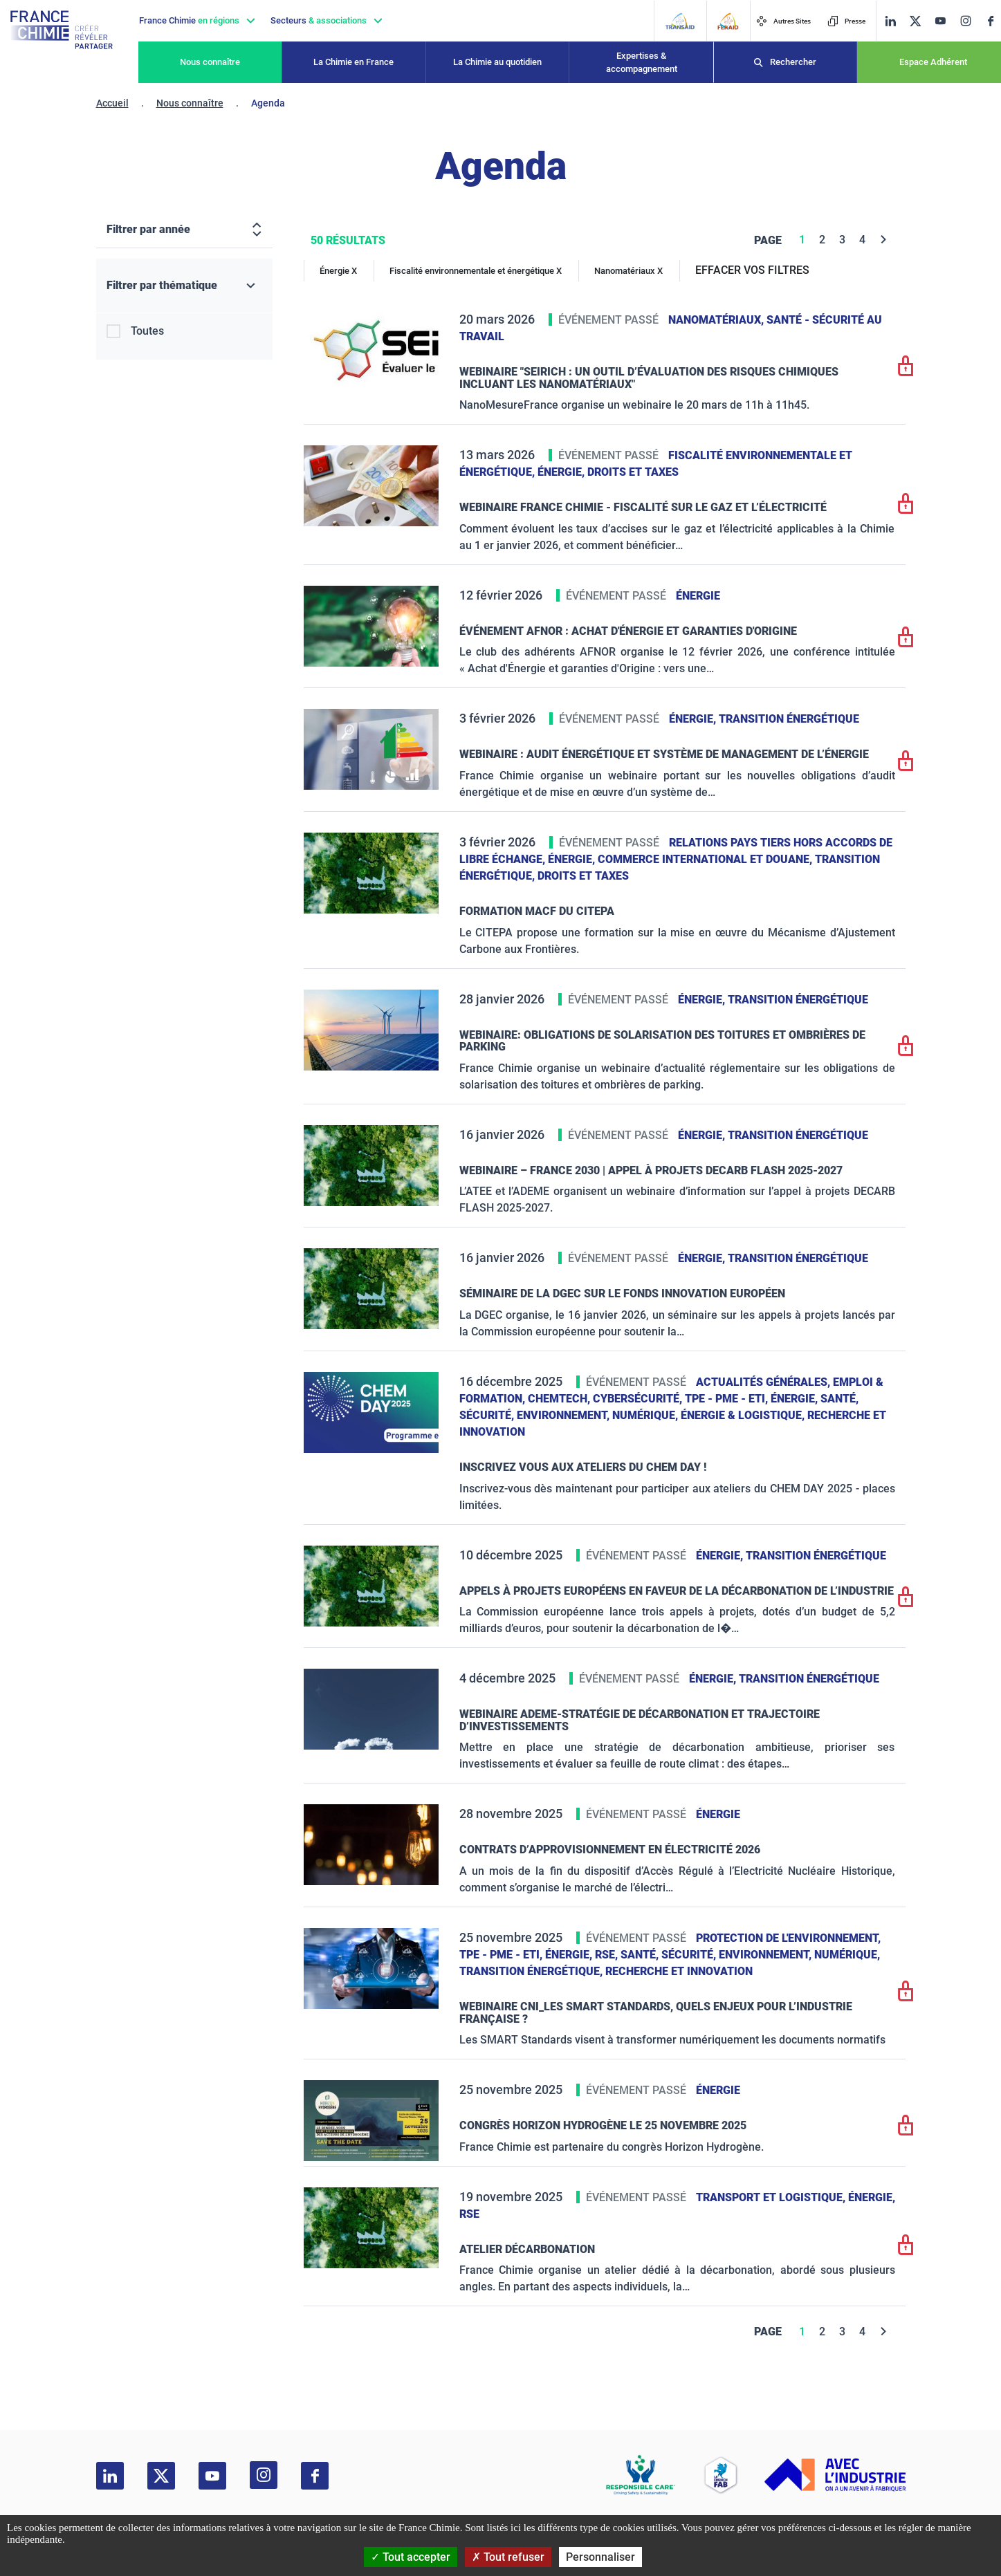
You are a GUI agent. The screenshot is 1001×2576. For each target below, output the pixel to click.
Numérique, (646, 1415)
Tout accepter (410, 2557)
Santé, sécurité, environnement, (717, 1954)
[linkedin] (890, 21)
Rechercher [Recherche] (793, 62)
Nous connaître (210, 62)
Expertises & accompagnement (641, 62)
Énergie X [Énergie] (338, 271)
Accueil (112, 103)
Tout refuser (508, 2557)
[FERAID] (728, 21)
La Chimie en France (353, 62)
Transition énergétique (789, 718)
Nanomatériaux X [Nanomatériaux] (628, 271)
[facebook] (990, 21)
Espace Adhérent (933, 62)
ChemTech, (560, 1398)
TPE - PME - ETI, (728, 1398)
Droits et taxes (633, 472)
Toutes (147, 330)
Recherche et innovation (679, 1971)
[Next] (883, 239)
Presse (846, 21)
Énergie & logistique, (744, 1415)
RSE (469, 2214)
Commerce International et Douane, (706, 859)
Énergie (698, 595)
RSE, (608, 1954)
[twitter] (915, 21)
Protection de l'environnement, (788, 1938)
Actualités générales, (764, 1382)
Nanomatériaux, (717, 319)
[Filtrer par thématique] (184, 286)
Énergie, (562, 472)
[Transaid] (679, 21)
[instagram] (965, 20)
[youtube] (940, 21)
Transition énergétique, (532, 1971)
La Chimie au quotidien (497, 62)
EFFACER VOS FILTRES (752, 270)
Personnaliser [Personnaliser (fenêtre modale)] (600, 2557)
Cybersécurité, (639, 1398)
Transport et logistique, (772, 2197)
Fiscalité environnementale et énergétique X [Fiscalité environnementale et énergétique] (475, 271)
